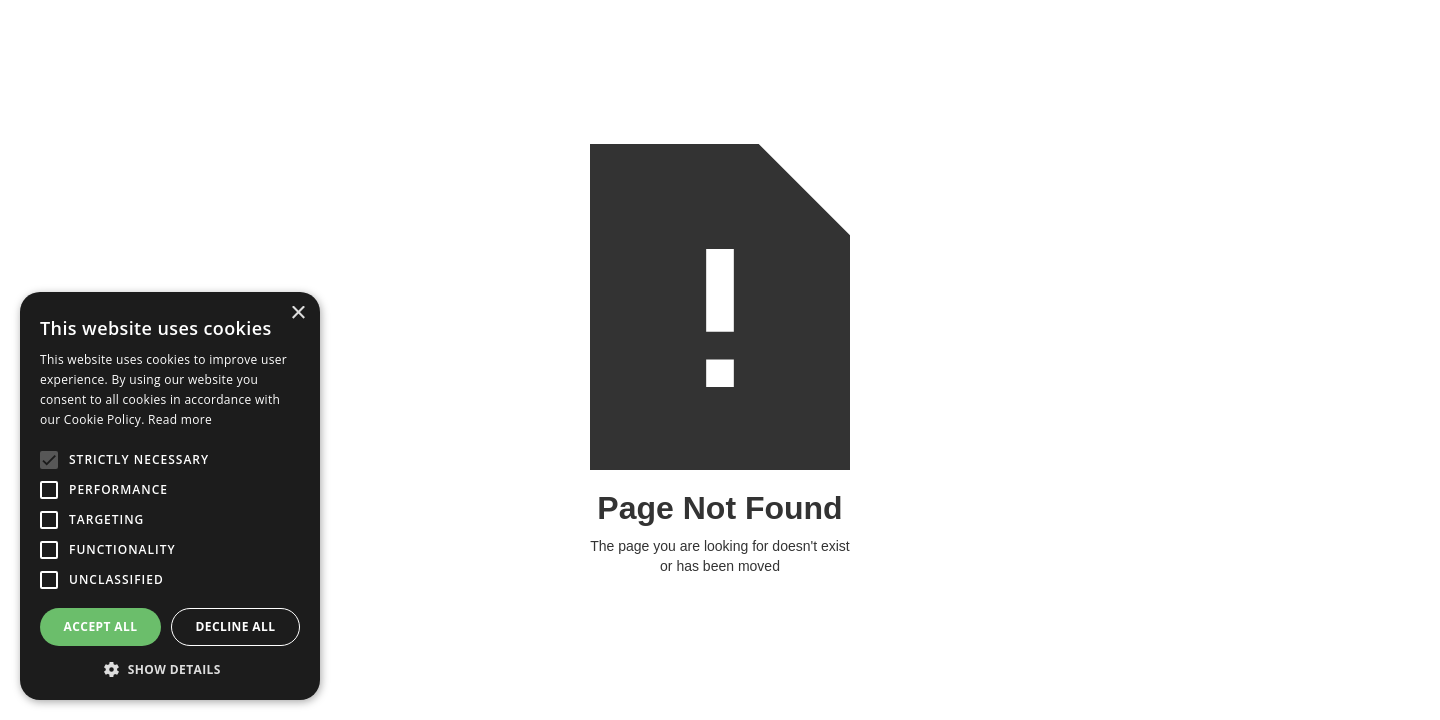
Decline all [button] (236, 626)
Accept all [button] (101, 626)
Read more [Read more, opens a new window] (180, 419)
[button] (170, 669)
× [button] (297, 313)
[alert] (170, 496)
